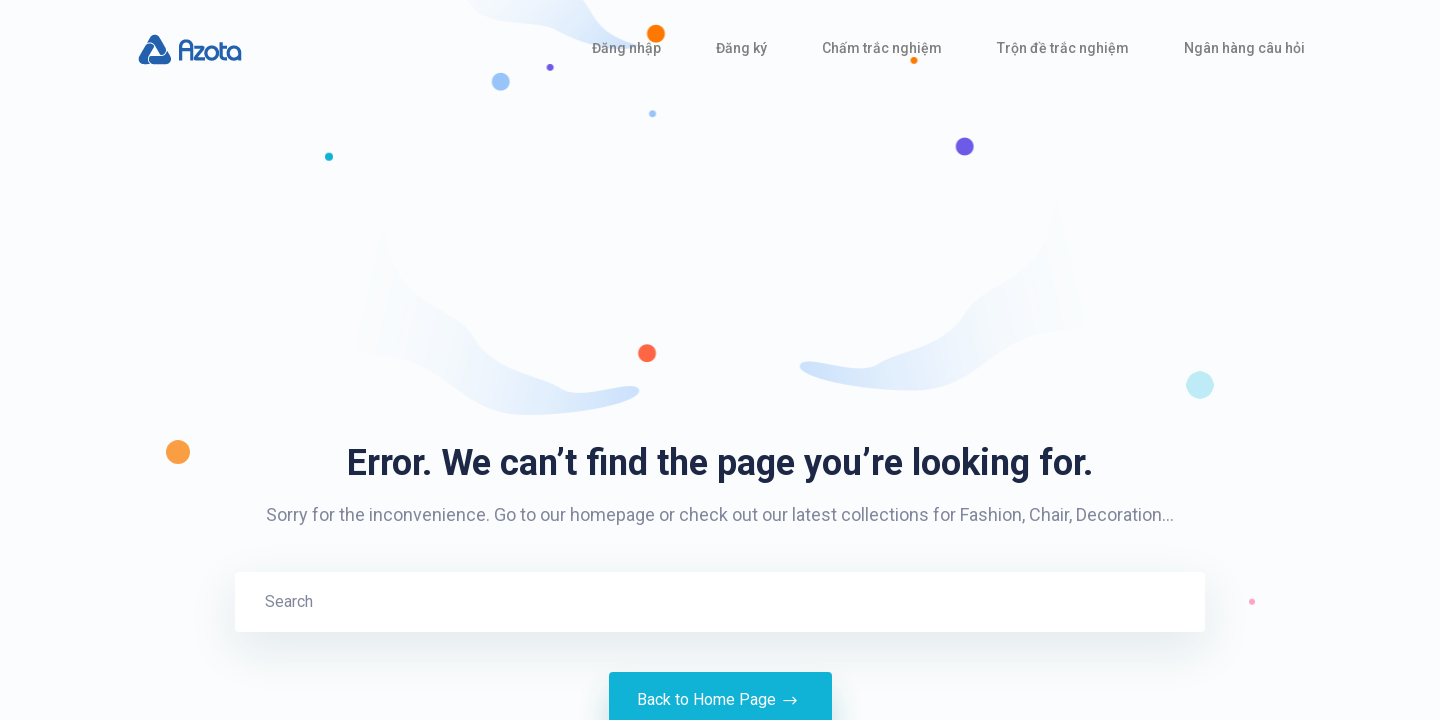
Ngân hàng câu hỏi (1244, 48)
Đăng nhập (626, 48)
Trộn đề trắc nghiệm (1063, 48)
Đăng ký (741, 48)
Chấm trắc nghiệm (882, 48)
